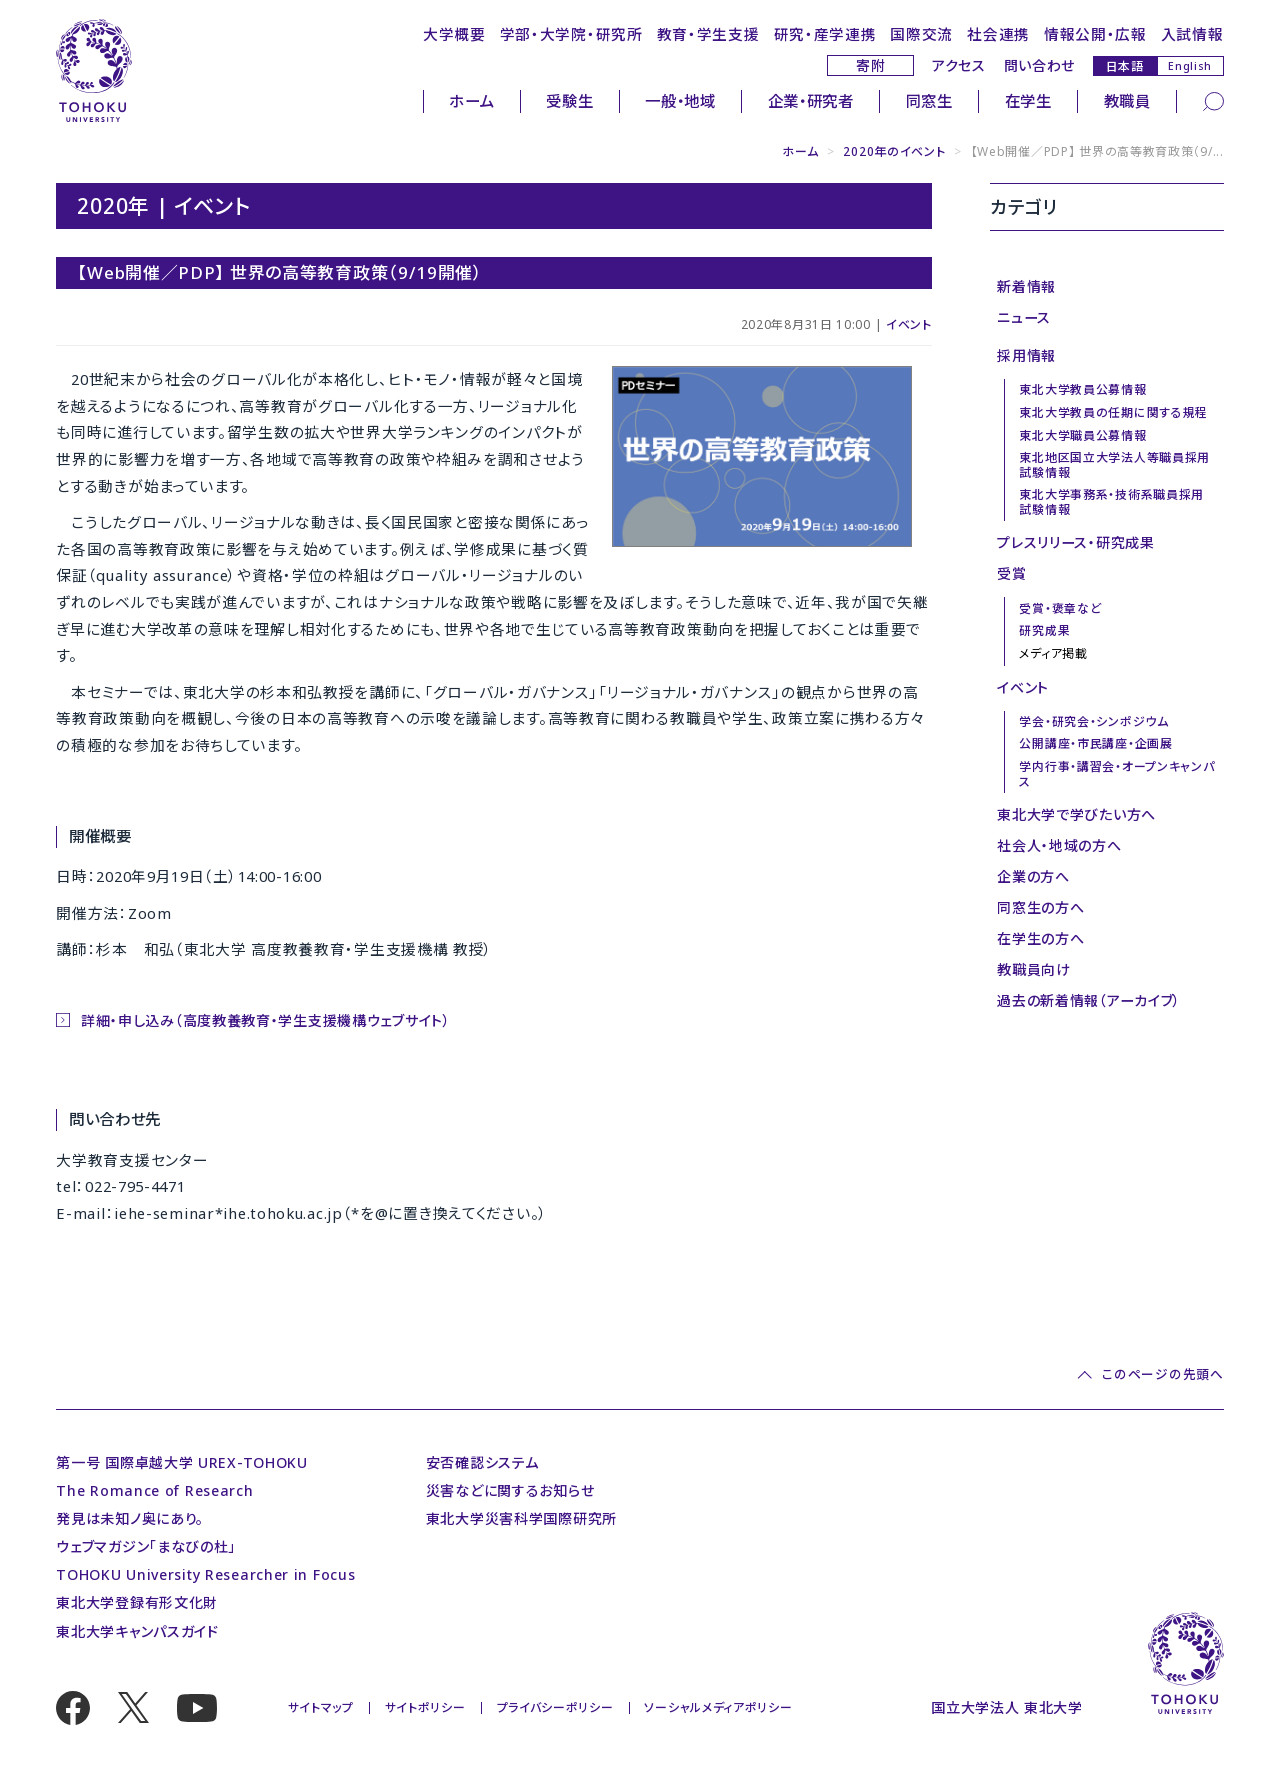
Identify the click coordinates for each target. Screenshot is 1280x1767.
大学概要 (454, 34)
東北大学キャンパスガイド (137, 1631)
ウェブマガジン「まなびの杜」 (146, 1546)
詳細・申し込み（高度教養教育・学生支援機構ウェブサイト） (266, 1020)
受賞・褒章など (1060, 608)
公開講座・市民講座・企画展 (1095, 743)
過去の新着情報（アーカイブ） (1089, 1000)
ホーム (471, 101)
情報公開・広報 (1095, 34)
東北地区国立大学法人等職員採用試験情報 (1114, 464)
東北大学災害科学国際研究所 (521, 1518)
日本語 (1125, 65)
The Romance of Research (154, 1490)
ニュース (1024, 317)
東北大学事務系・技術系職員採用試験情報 (1111, 501)
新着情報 (1026, 286)
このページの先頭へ (1162, 1374)
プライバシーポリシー (555, 1707)
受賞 (1011, 573)
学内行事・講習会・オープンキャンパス (1116, 773)
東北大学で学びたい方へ (1076, 814)
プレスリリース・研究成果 (1075, 542)
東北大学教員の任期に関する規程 (1113, 412)
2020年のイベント (894, 151)
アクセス (959, 65)
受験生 (569, 101)
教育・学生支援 (708, 34)
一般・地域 (680, 101)
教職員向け (1034, 969)
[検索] (1213, 100)
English (1190, 66)
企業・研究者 (811, 101)
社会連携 (998, 34)
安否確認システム (482, 1462)
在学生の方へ (1040, 938)
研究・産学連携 (825, 34)
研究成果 (1044, 630)
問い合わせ (1040, 65)
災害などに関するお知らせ (510, 1490)
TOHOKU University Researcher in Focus (205, 1574)
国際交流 (921, 34)
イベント (909, 324)
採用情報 (1026, 355)
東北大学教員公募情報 (1082, 389)
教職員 (1127, 101)
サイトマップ (321, 1707)
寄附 (870, 65)
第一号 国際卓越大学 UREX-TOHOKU (182, 1462)
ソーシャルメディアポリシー (718, 1707)
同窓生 (929, 101)
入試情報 (1192, 34)
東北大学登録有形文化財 (137, 1602)
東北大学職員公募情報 (1082, 435)
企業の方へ (1033, 876)
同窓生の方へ (1040, 907)
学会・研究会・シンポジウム (1093, 721)
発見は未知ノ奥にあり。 (130, 1518)
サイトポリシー (425, 1707)
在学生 (1028, 101)
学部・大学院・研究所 (571, 34)
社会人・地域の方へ (1059, 845)
